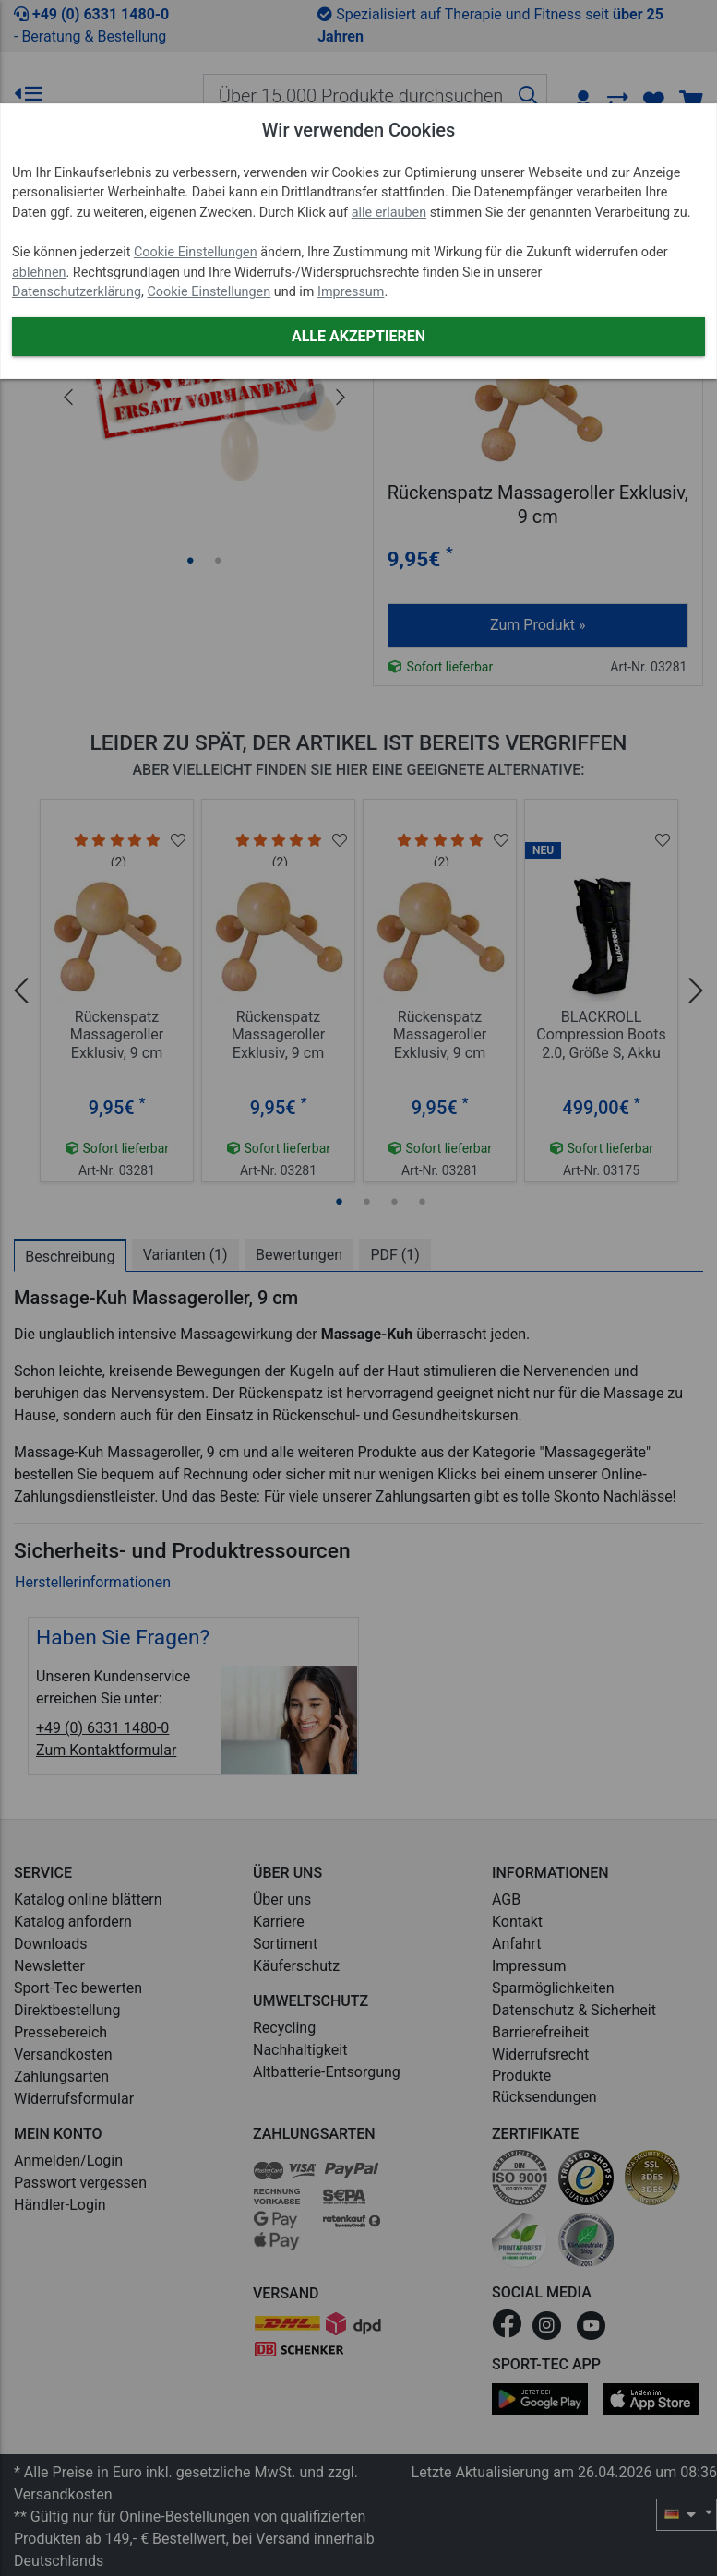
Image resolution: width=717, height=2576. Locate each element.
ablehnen (39, 272)
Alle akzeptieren (358, 336)
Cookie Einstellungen (195, 252)
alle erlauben (389, 212)
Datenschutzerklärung (76, 292)
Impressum (350, 292)
